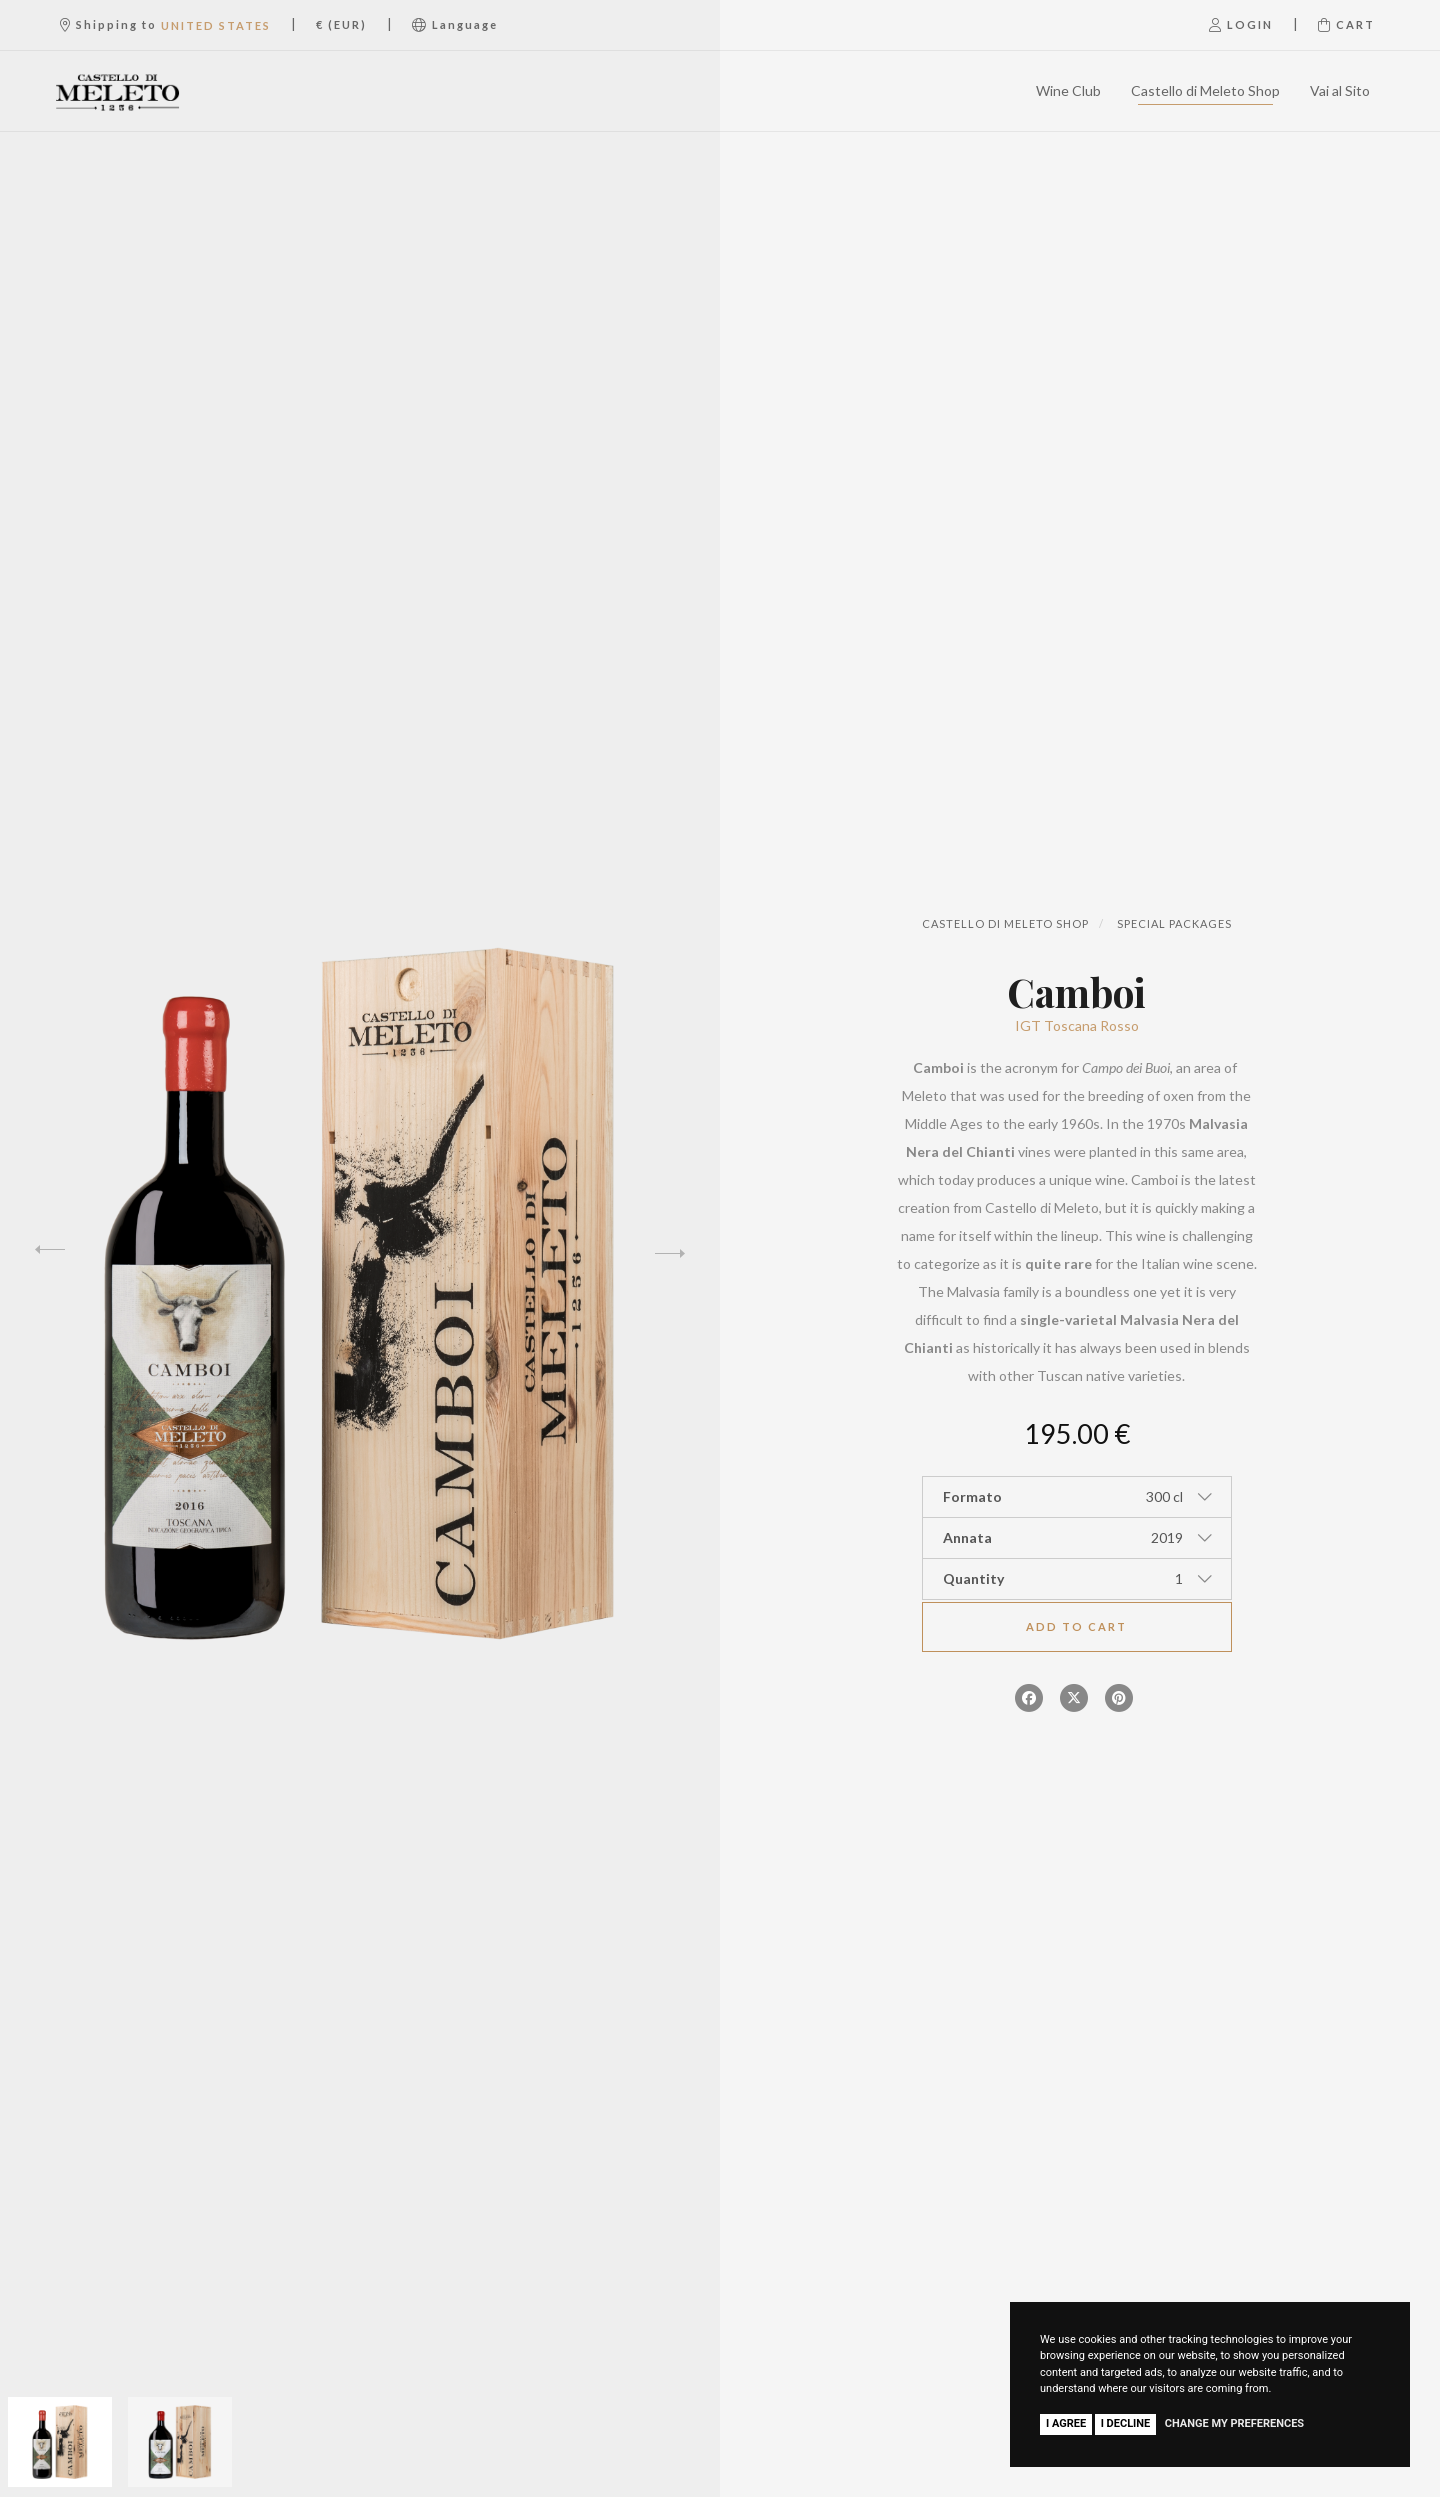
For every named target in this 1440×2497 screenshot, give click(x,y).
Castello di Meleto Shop (1205, 90)
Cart (1346, 24)
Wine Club (1068, 90)
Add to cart (1076, 1626)
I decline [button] (1126, 2423)
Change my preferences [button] (1234, 2423)
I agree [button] (1066, 2423)
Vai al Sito (1340, 90)
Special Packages (1174, 923)
